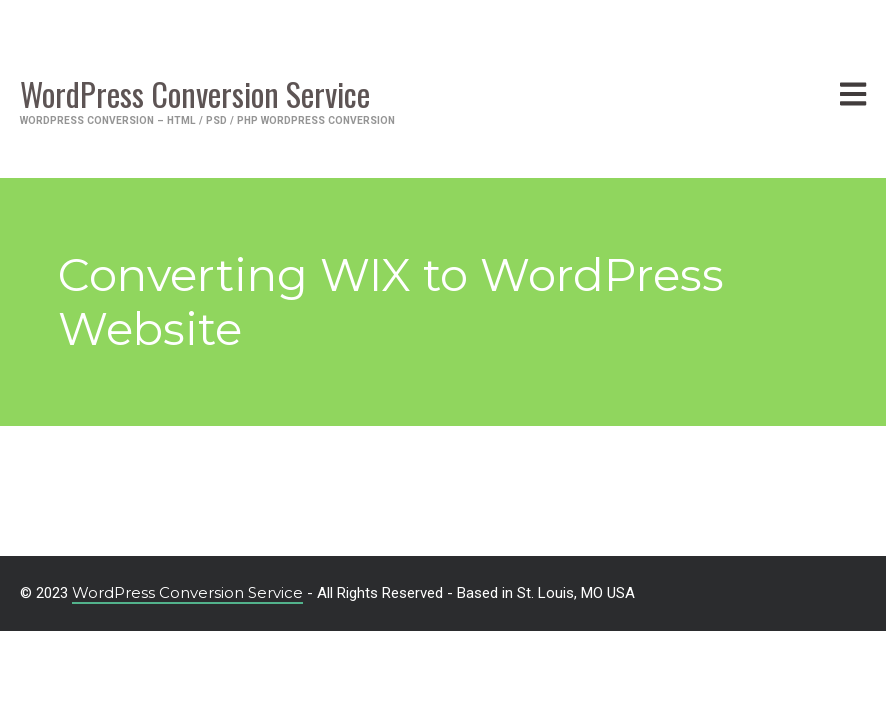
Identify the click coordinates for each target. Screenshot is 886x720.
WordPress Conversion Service (187, 592)
